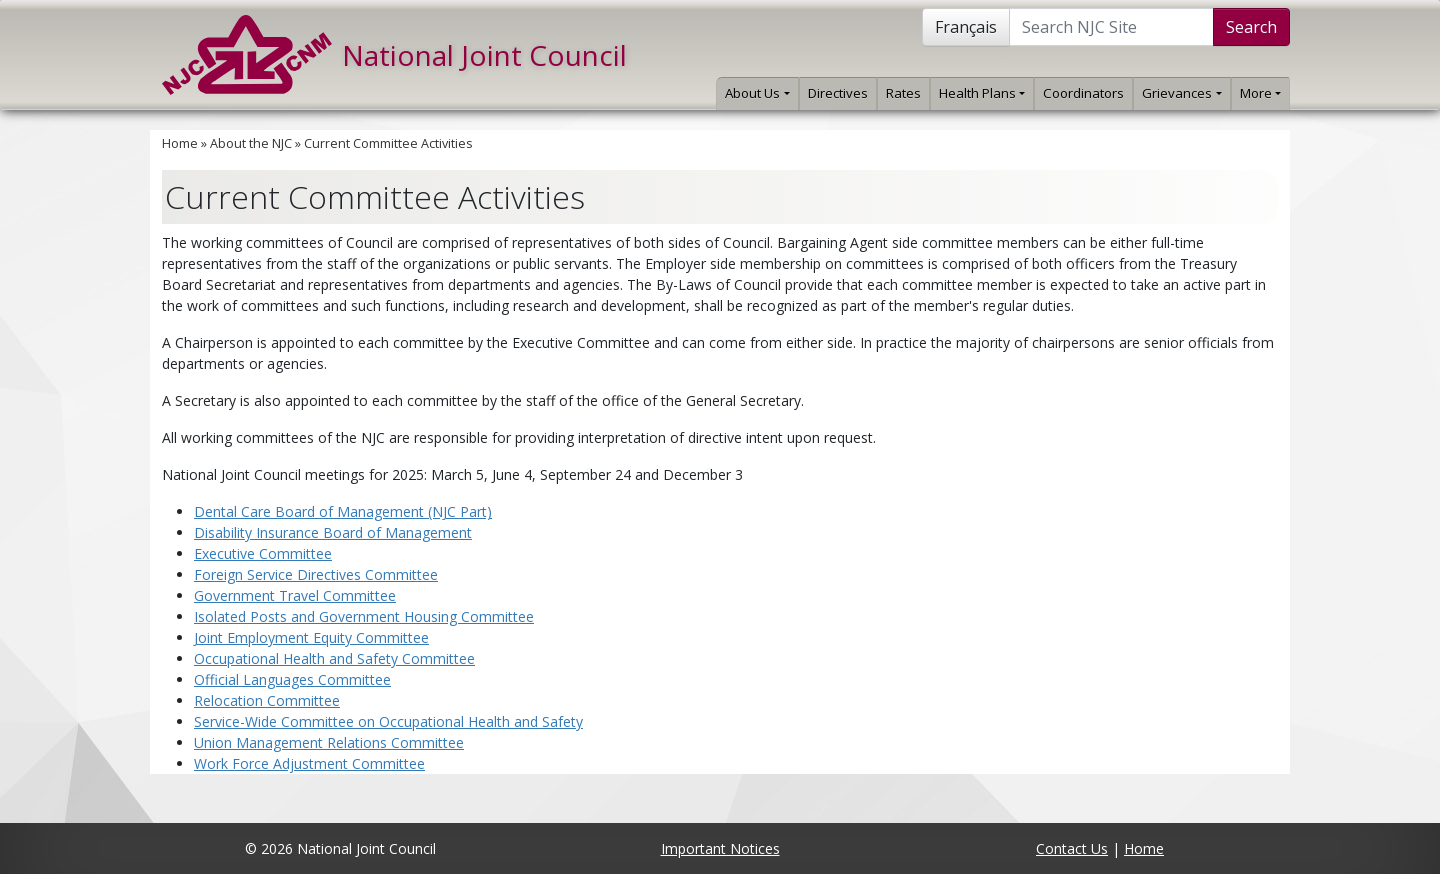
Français (966, 27)
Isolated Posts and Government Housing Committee (364, 616)
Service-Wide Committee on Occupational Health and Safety (388, 721)
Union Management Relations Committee (329, 742)
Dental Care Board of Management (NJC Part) (343, 511)
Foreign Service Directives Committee (316, 574)
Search (1251, 27)
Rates (903, 93)
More (1260, 93)
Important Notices (720, 848)
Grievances (1181, 93)
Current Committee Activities (388, 143)
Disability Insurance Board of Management (333, 532)
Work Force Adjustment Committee (309, 763)
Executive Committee (263, 553)
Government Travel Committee (295, 595)
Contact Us (1072, 848)
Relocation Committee (267, 700)
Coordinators (1083, 93)
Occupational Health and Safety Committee (334, 658)
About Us (757, 93)
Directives (838, 93)
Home (180, 143)
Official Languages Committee (292, 679)
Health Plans (982, 93)
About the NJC (251, 143)
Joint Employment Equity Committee (311, 637)
